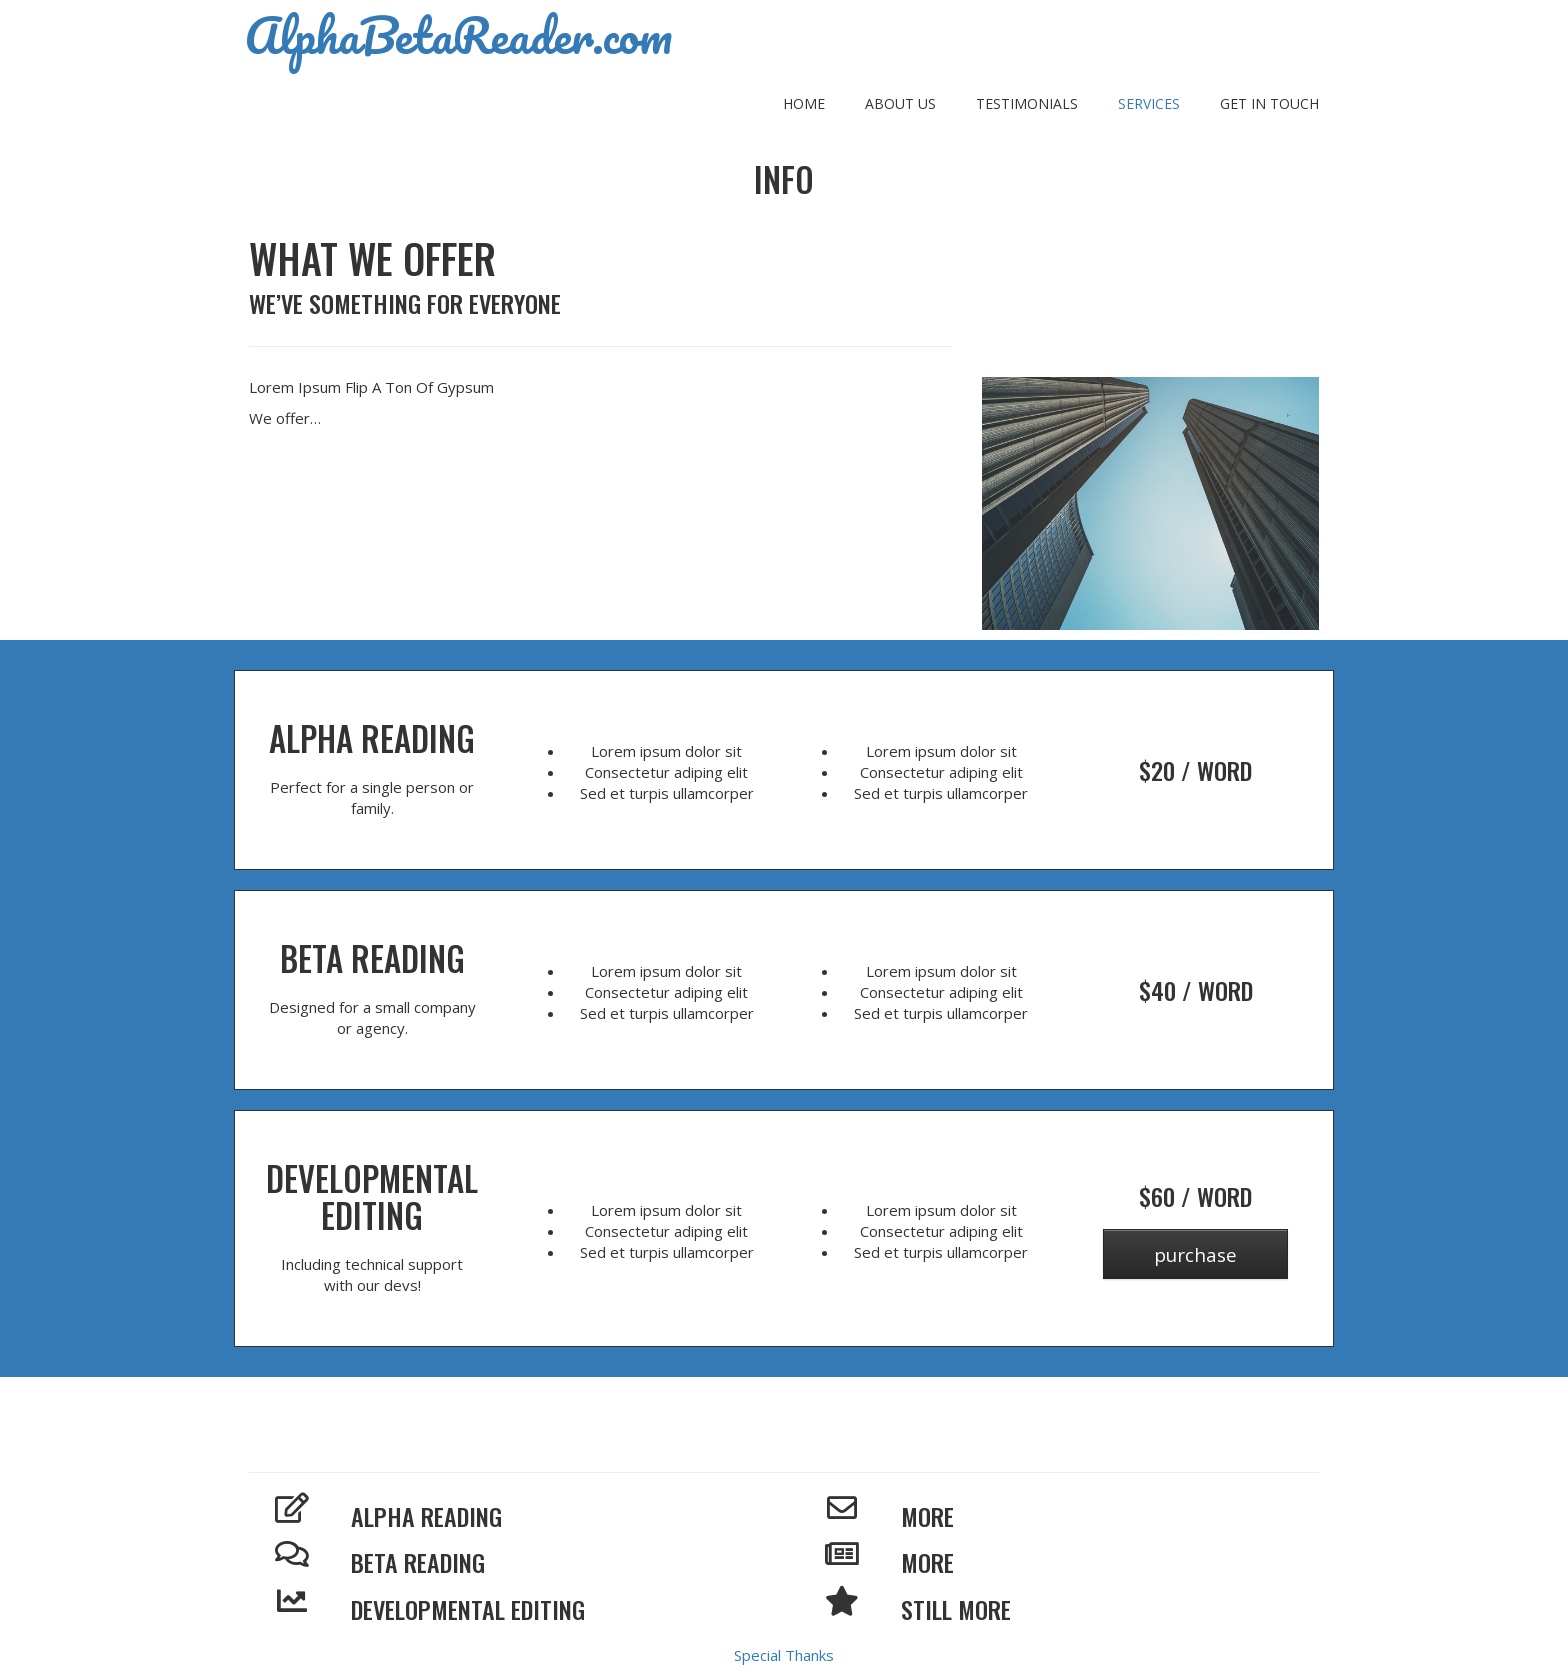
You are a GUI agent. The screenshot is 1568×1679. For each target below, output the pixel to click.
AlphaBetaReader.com (458, 35)
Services (1149, 103)
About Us (900, 103)
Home (804, 103)
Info (784, 179)
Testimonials (1027, 103)
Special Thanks (784, 1655)
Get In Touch (1269, 103)
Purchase (1195, 1254)
